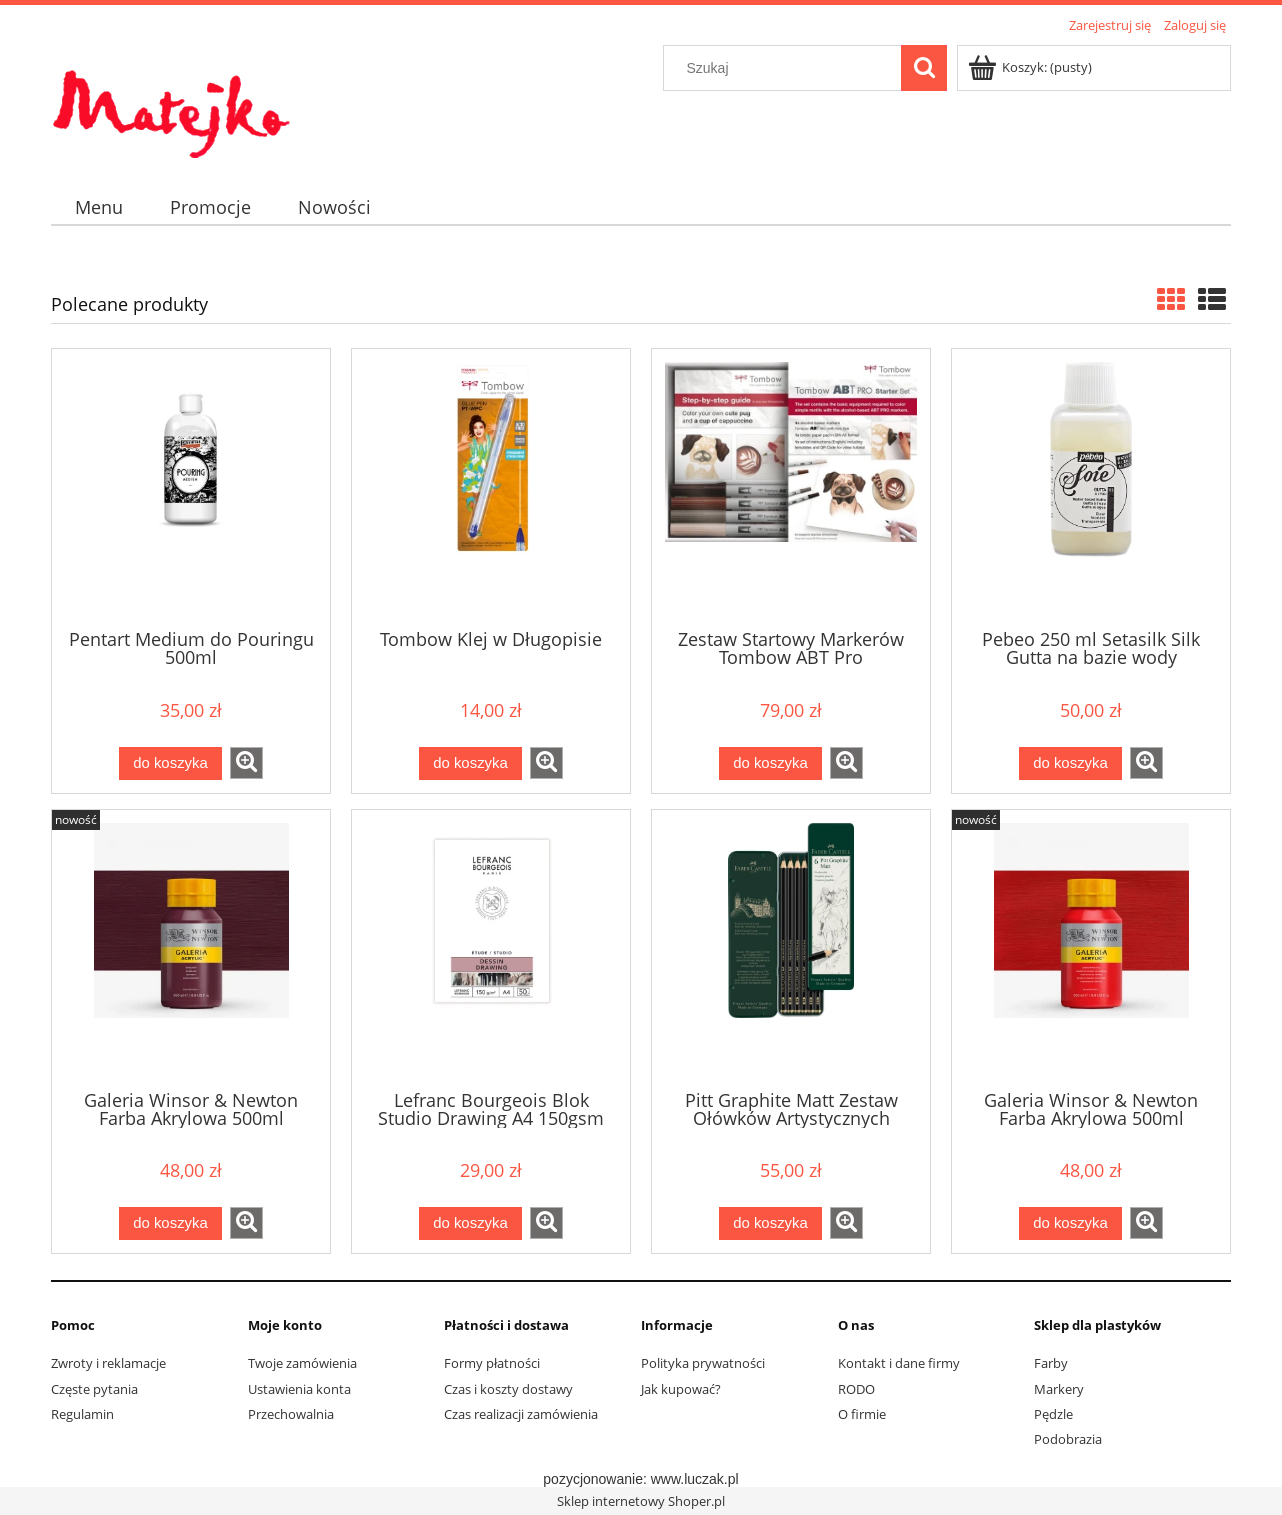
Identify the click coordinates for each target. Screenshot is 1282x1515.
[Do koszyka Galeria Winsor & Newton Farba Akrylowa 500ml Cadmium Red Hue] (1070, 1223)
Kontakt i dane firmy (899, 1363)
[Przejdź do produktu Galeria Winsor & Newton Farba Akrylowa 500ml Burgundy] (191, 948)
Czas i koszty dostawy (508, 1389)
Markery (1059, 1389)
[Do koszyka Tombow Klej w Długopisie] (470, 763)
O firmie (862, 1414)
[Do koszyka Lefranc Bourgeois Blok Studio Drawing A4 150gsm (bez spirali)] (470, 1223)
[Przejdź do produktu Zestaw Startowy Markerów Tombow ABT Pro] (791, 487)
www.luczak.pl (695, 1479)
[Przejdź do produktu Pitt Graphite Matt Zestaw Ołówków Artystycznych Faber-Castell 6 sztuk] (791, 948)
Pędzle (1053, 1414)
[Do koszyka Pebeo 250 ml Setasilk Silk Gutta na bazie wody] (1070, 763)
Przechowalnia (291, 1414)
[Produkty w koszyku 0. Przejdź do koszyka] (1031, 67)
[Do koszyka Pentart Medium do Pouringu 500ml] (170, 763)
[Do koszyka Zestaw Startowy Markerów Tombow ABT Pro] (770, 763)
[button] (246, 763)
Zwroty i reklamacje (108, 1363)
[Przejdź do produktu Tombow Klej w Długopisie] (491, 487)
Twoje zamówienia (302, 1363)
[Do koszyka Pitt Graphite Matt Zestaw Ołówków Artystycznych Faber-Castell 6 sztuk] (770, 1223)
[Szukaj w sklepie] (787, 68)
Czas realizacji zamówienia (521, 1414)
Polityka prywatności (703, 1363)
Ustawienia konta (299, 1389)
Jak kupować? (681, 1389)
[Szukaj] (924, 68)
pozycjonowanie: (596, 1479)
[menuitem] (98, 207)
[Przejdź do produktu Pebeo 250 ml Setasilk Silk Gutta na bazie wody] (1091, 487)
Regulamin (82, 1414)
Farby (1051, 1363)
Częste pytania (94, 1389)
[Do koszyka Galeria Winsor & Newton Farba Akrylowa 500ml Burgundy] (170, 1223)
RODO (856, 1389)
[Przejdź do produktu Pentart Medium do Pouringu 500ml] (191, 487)
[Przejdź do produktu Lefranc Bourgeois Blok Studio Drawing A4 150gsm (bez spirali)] (491, 948)
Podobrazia (1068, 1439)
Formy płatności (492, 1363)
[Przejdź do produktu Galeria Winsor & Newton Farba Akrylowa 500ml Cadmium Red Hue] (1091, 948)
